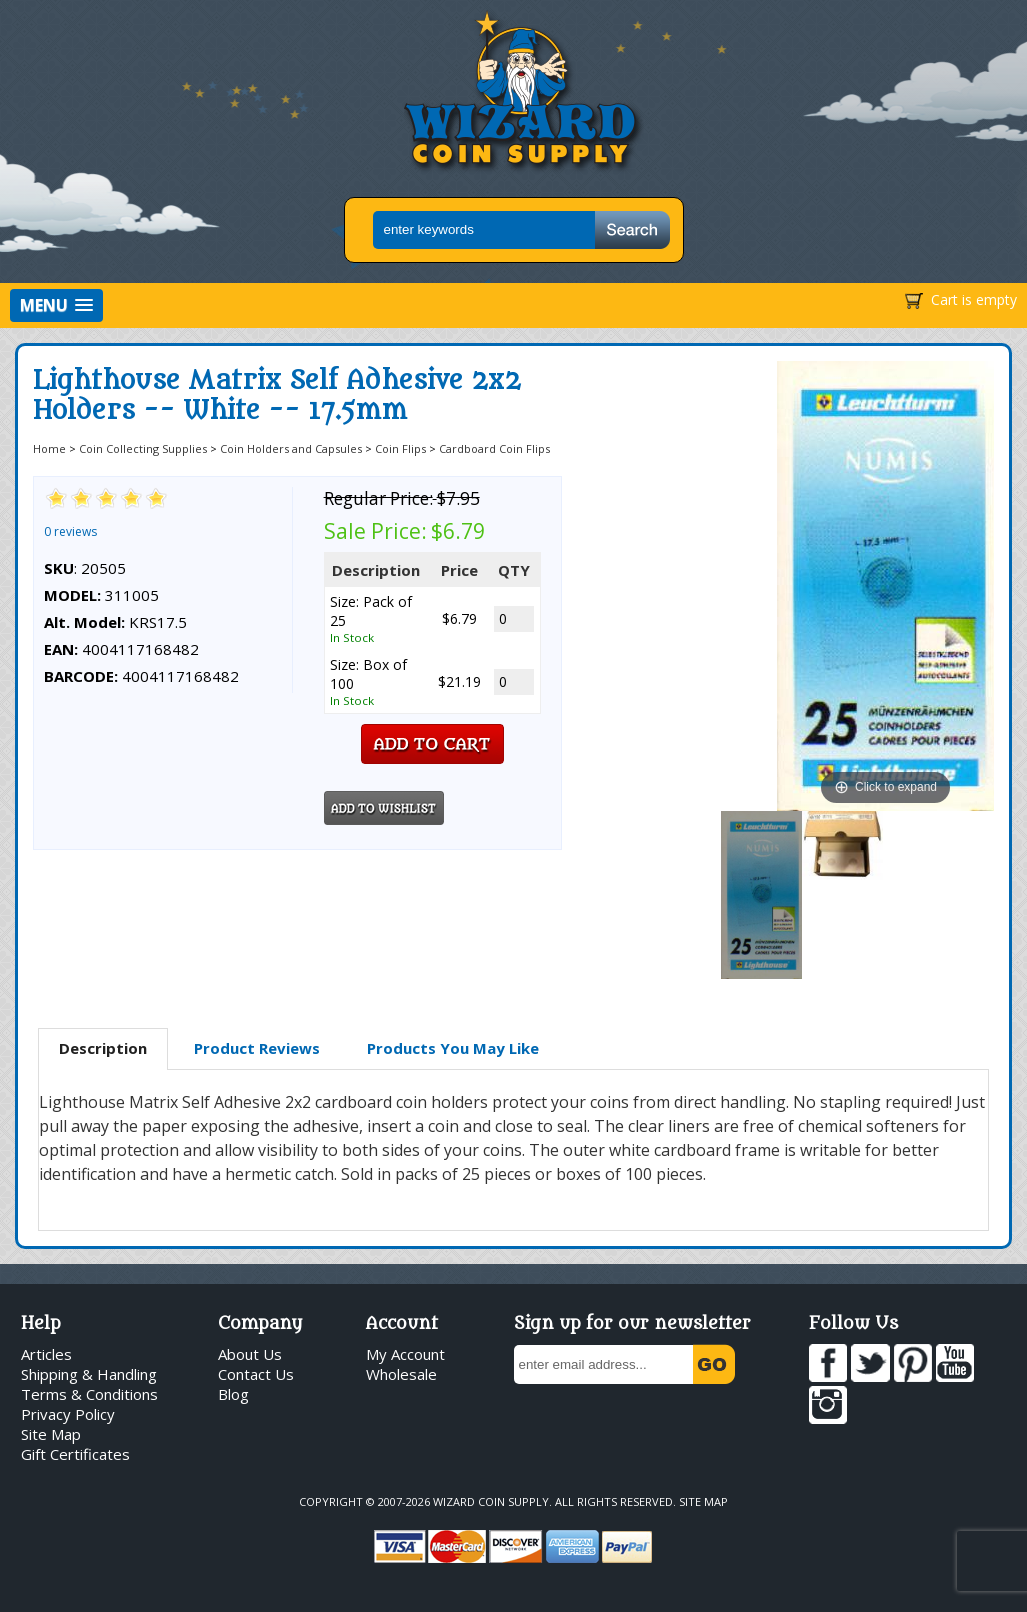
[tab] (103, 1049)
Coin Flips (400, 448)
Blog (233, 1394)
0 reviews (70, 531)
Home (49, 448)
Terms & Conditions (89, 1394)
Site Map (51, 1434)
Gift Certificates (75, 1454)
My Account (405, 1354)
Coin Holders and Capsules (291, 448)
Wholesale (401, 1374)
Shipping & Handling (89, 1374)
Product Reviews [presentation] (257, 1048)
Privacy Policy (68, 1414)
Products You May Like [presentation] (453, 1048)
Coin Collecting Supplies (143, 448)
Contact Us (256, 1374)
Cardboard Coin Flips (494, 448)
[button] (56, 305)
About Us (250, 1354)
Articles (46, 1354)
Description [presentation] (103, 1048)
